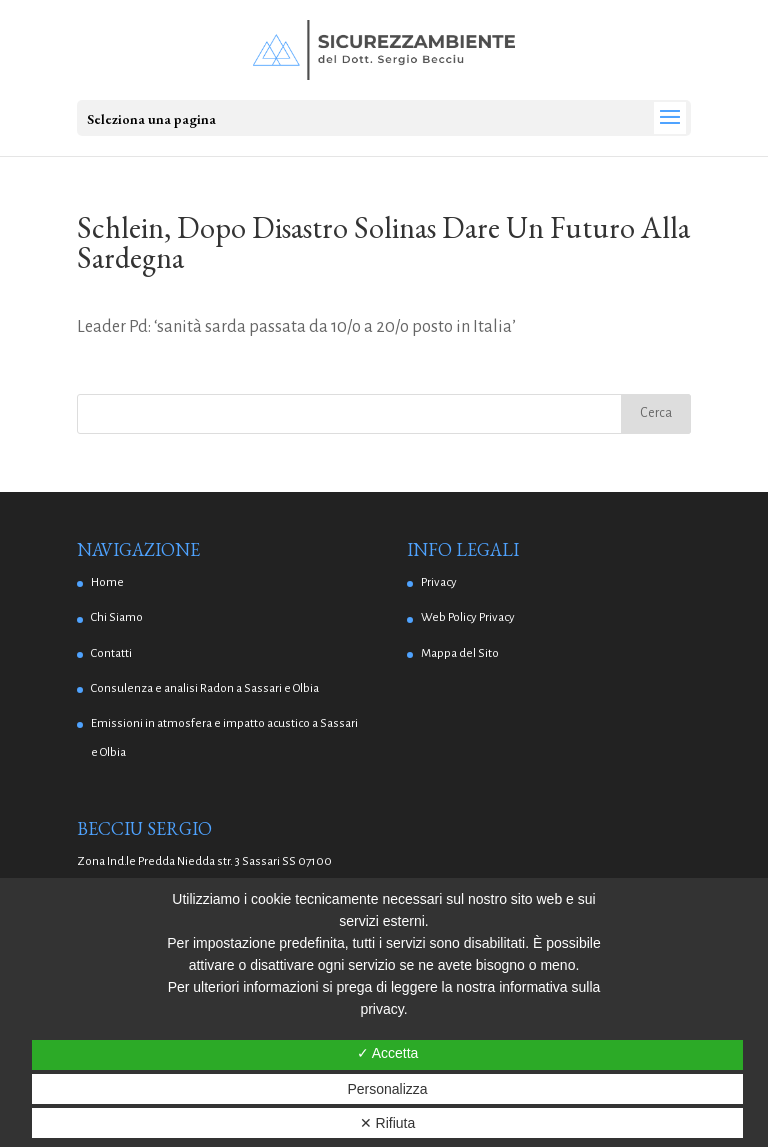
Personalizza (387, 1089)
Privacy (439, 582)
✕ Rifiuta (388, 1123)
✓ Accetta (388, 1053)
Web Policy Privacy (468, 617)
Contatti (111, 653)
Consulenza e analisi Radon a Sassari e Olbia (205, 688)
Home (107, 582)
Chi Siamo (117, 617)
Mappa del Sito (460, 653)
